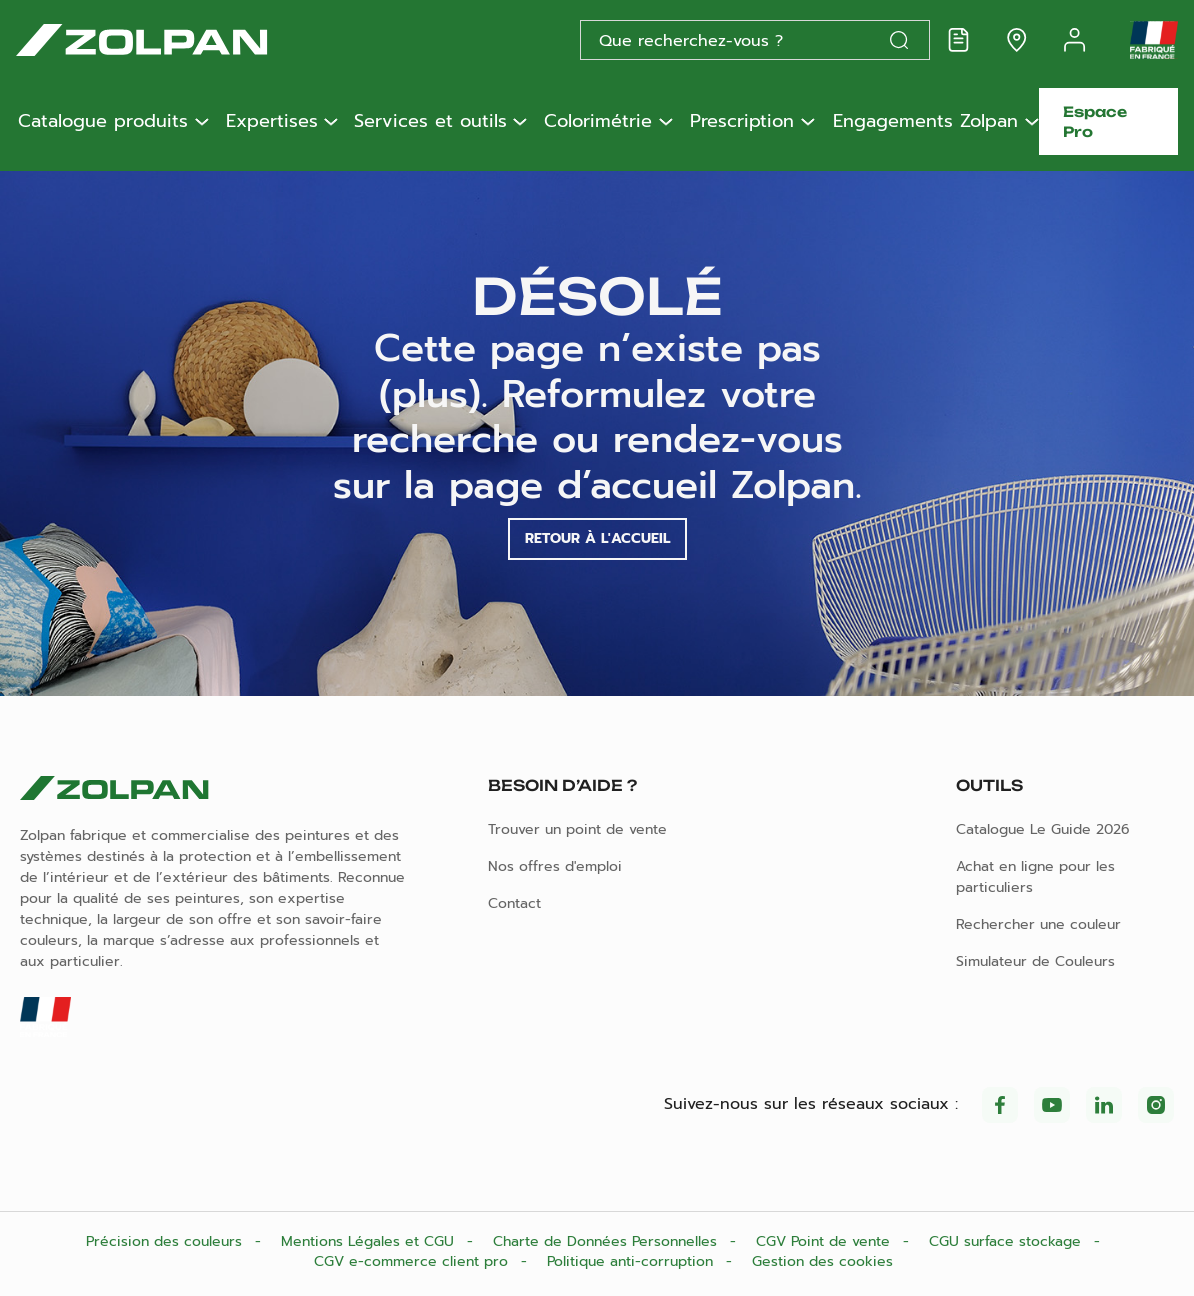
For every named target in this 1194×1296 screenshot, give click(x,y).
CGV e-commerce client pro (413, 1261)
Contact (514, 903)
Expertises (272, 122)
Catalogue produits (103, 122)
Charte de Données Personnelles (607, 1241)
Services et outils (430, 122)
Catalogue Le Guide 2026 (1043, 829)
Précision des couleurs (166, 1241)
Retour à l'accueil (597, 538)
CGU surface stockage (1007, 1241)
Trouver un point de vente (577, 829)
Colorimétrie (598, 122)
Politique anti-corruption (632, 1261)
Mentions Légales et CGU (370, 1241)
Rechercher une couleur (1038, 924)
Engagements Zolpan (925, 122)
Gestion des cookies (822, 1261)
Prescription (742, 122)
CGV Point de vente (825, 1241)
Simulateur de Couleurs (1035, 961)
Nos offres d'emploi (555, 866)
